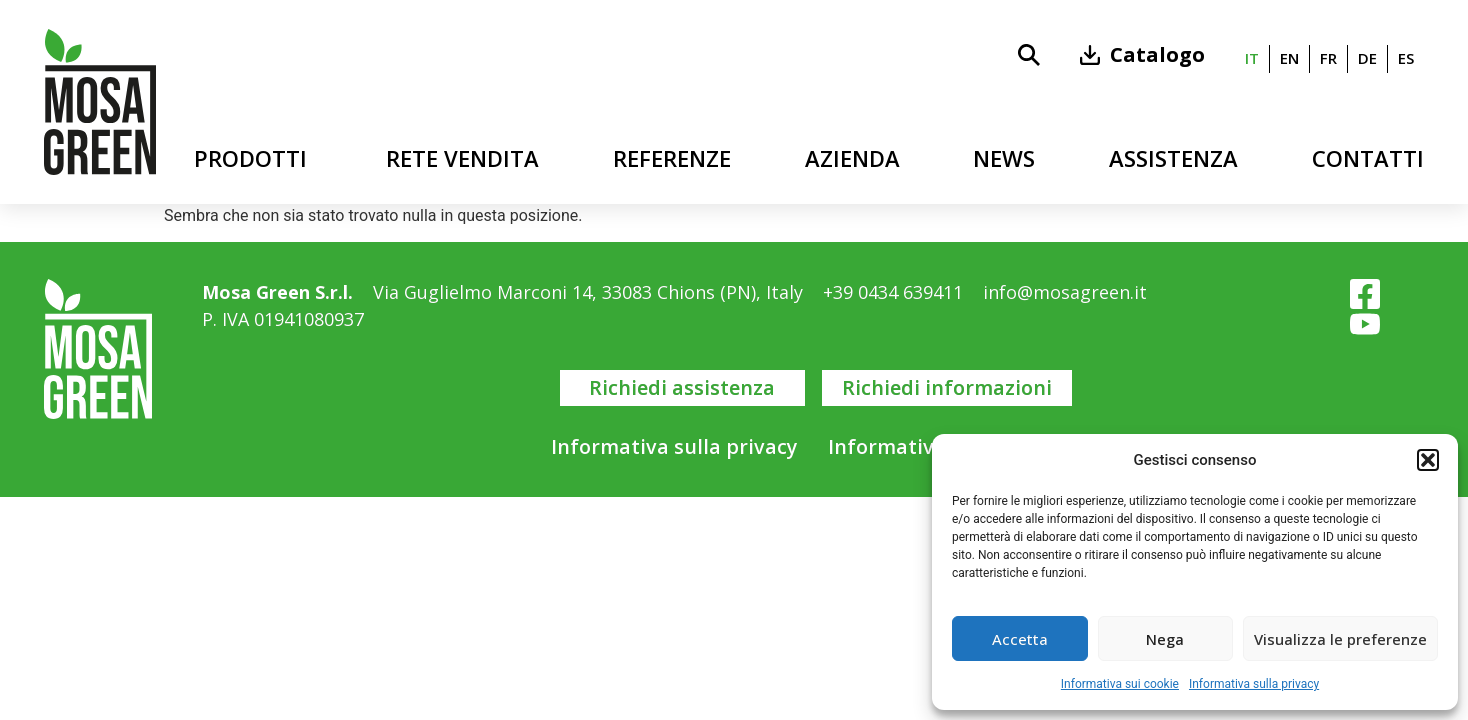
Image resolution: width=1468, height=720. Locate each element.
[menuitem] (1252, 58)
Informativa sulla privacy (1254, 684)
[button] (1428, 460)
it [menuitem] (1252, 59)
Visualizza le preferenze (1340, 639)
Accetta (1020, 639)
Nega (1165, 639)
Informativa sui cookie (1120, 684)
